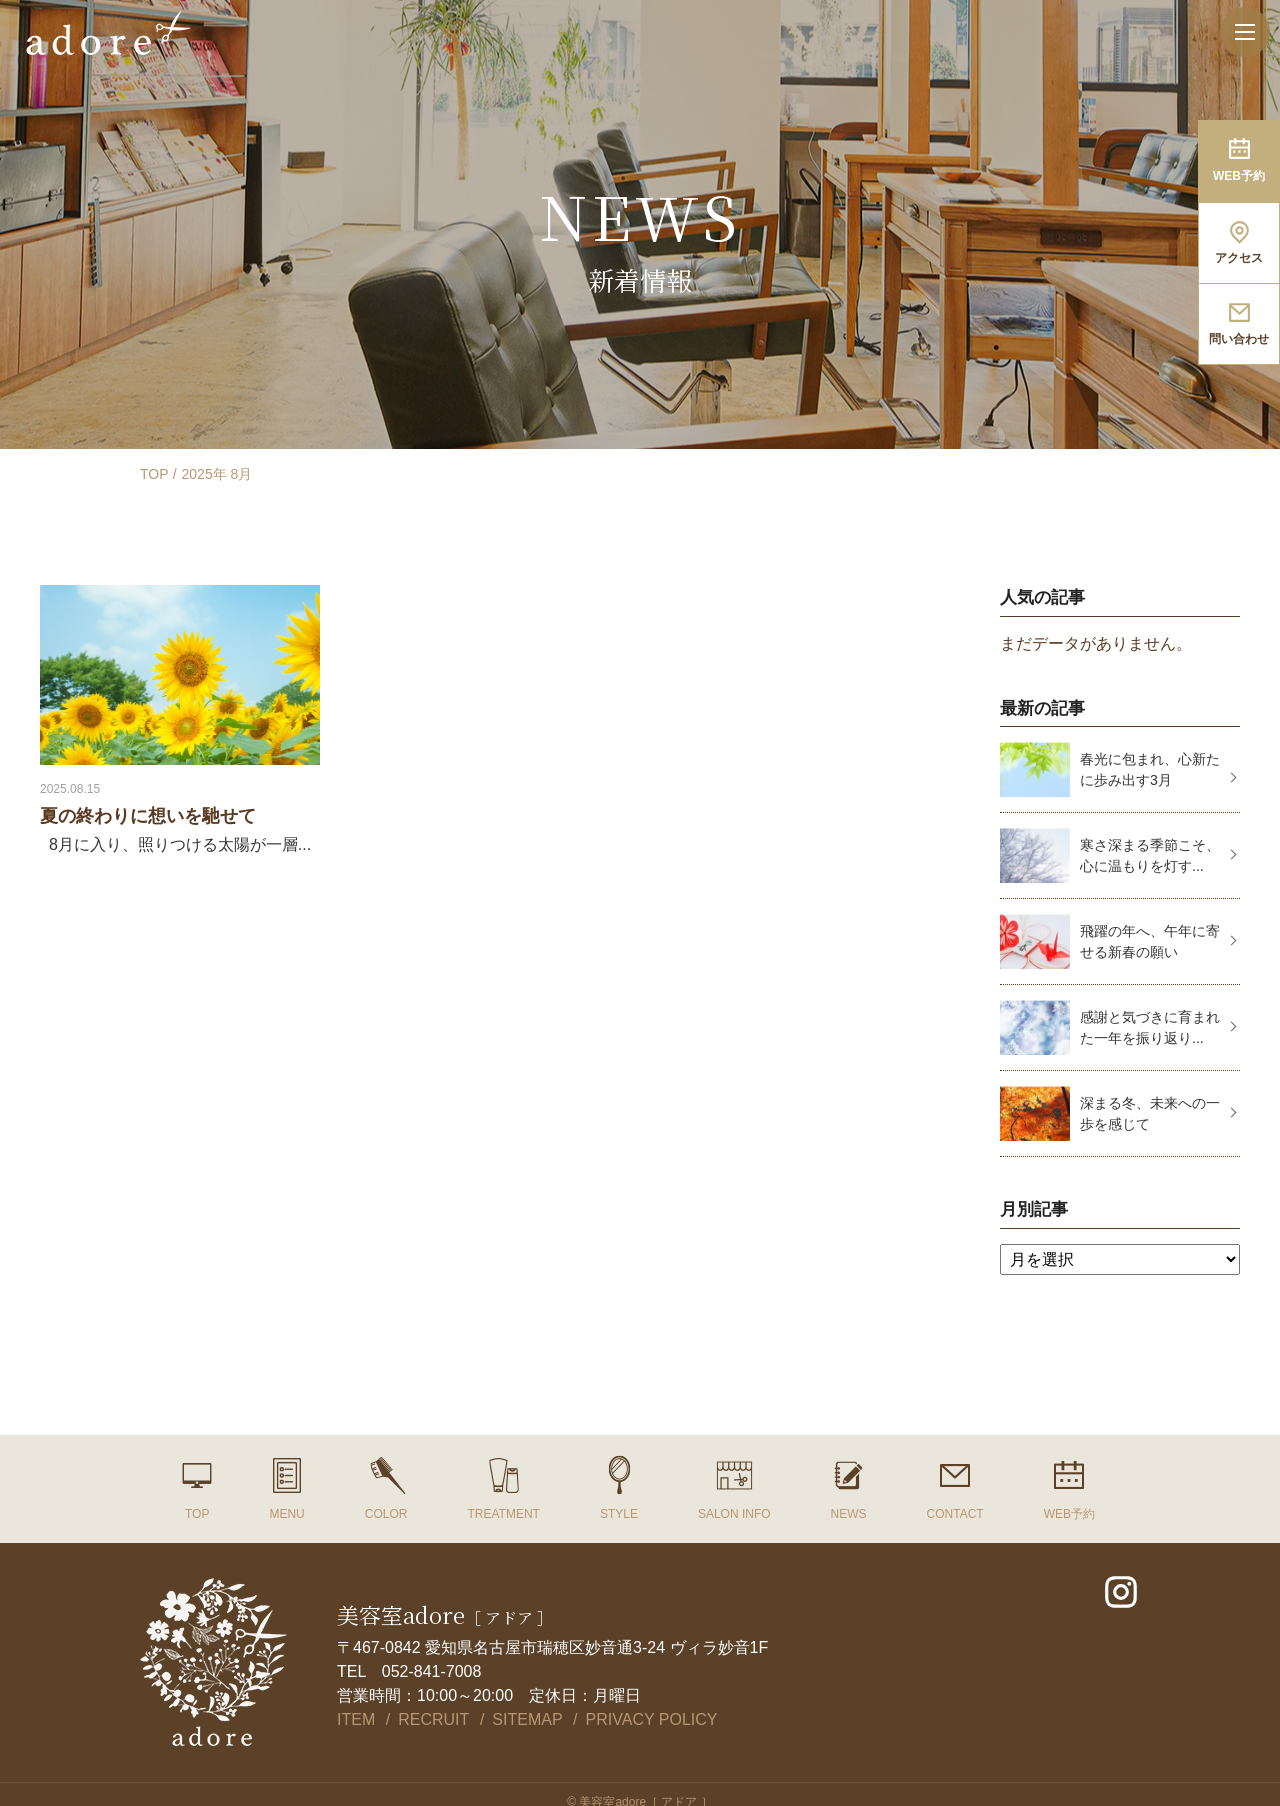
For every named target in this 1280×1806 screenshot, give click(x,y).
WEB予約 (1069, 1514)
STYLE (619, 1514)
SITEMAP (527, 1719)
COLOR (386, 1514)
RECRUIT (433, 1719)
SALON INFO (734, 1514)
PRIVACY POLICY (652, 1719)
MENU (286, 1514)
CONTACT (955, 1514)
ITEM (356, 1719)
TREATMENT (503, 1514)
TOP (154, 474)
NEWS (849, 1514)
